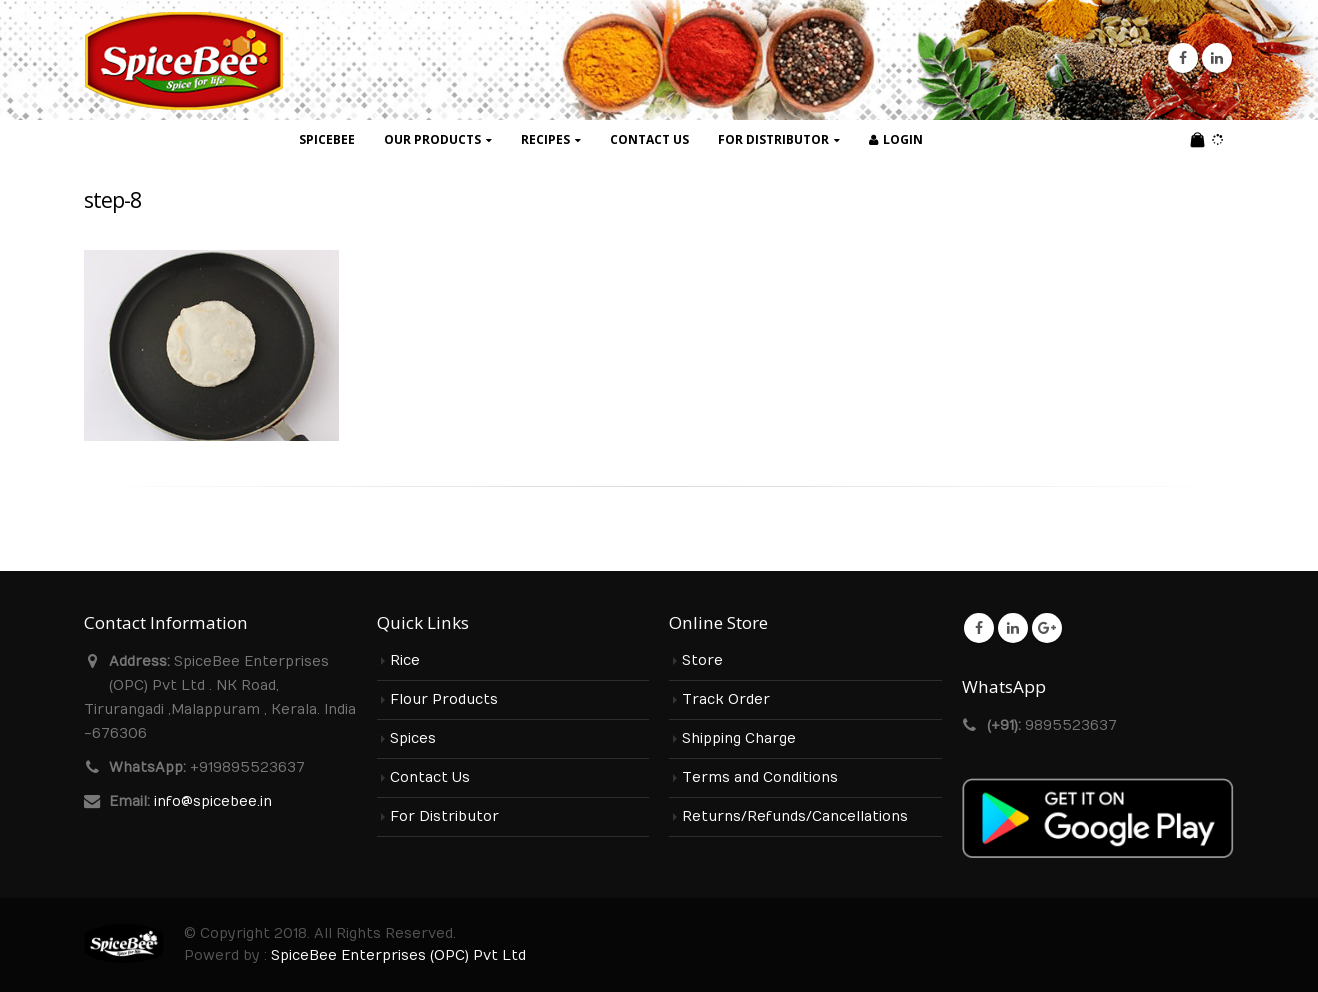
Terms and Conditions (760, 778)
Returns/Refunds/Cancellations (795, 817)
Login (896, 139)
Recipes (545, 139)
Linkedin (1013, 628)
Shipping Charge (739, 739)
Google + (1047, 628)
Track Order (726, 700)
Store (702, 661)
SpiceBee (327, 139)
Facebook (979, 628)
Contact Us (649, 139)
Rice (405, 661)
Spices (413, 739)
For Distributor (773, 139)
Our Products (432, 139)
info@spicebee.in (213, 802)
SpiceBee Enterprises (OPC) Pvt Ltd (398, 956)
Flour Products (444, 700)
